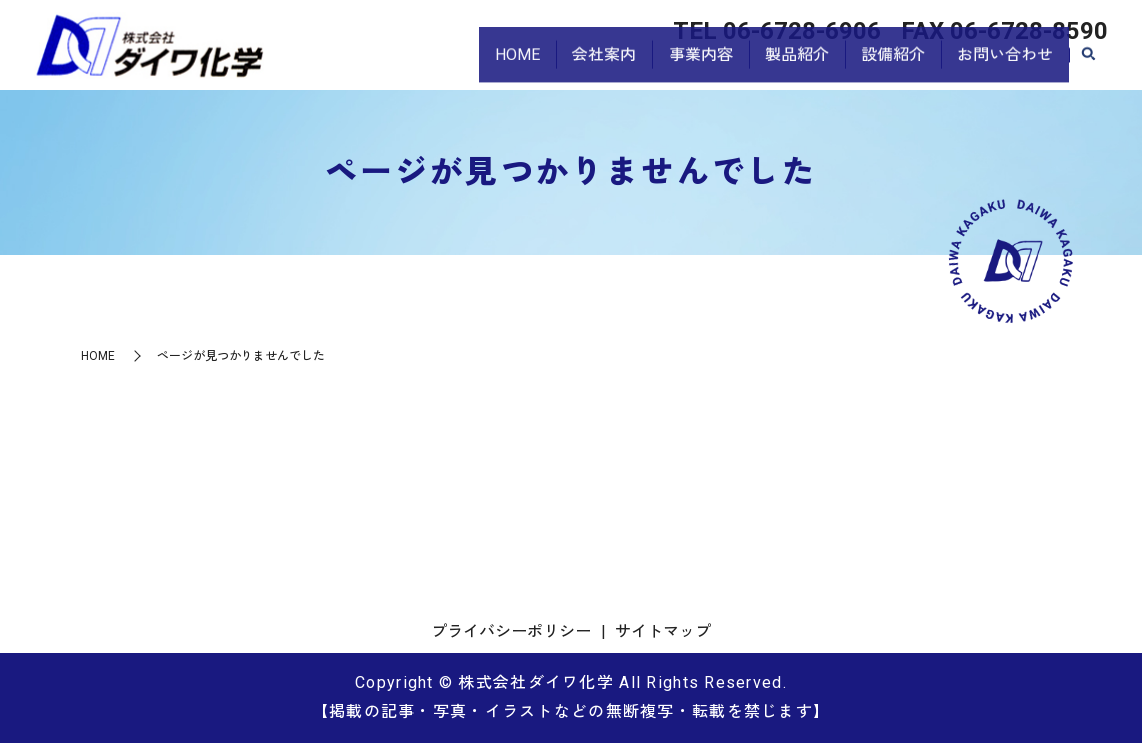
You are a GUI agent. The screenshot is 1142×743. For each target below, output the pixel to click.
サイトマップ (663, 631)
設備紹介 (884, 65)
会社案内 (577, 65)
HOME (483, 65)
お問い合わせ (1002, 65)
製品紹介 (781, 65)
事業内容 (679, 65)
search (1088, 67)
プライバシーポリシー (511, 631)
